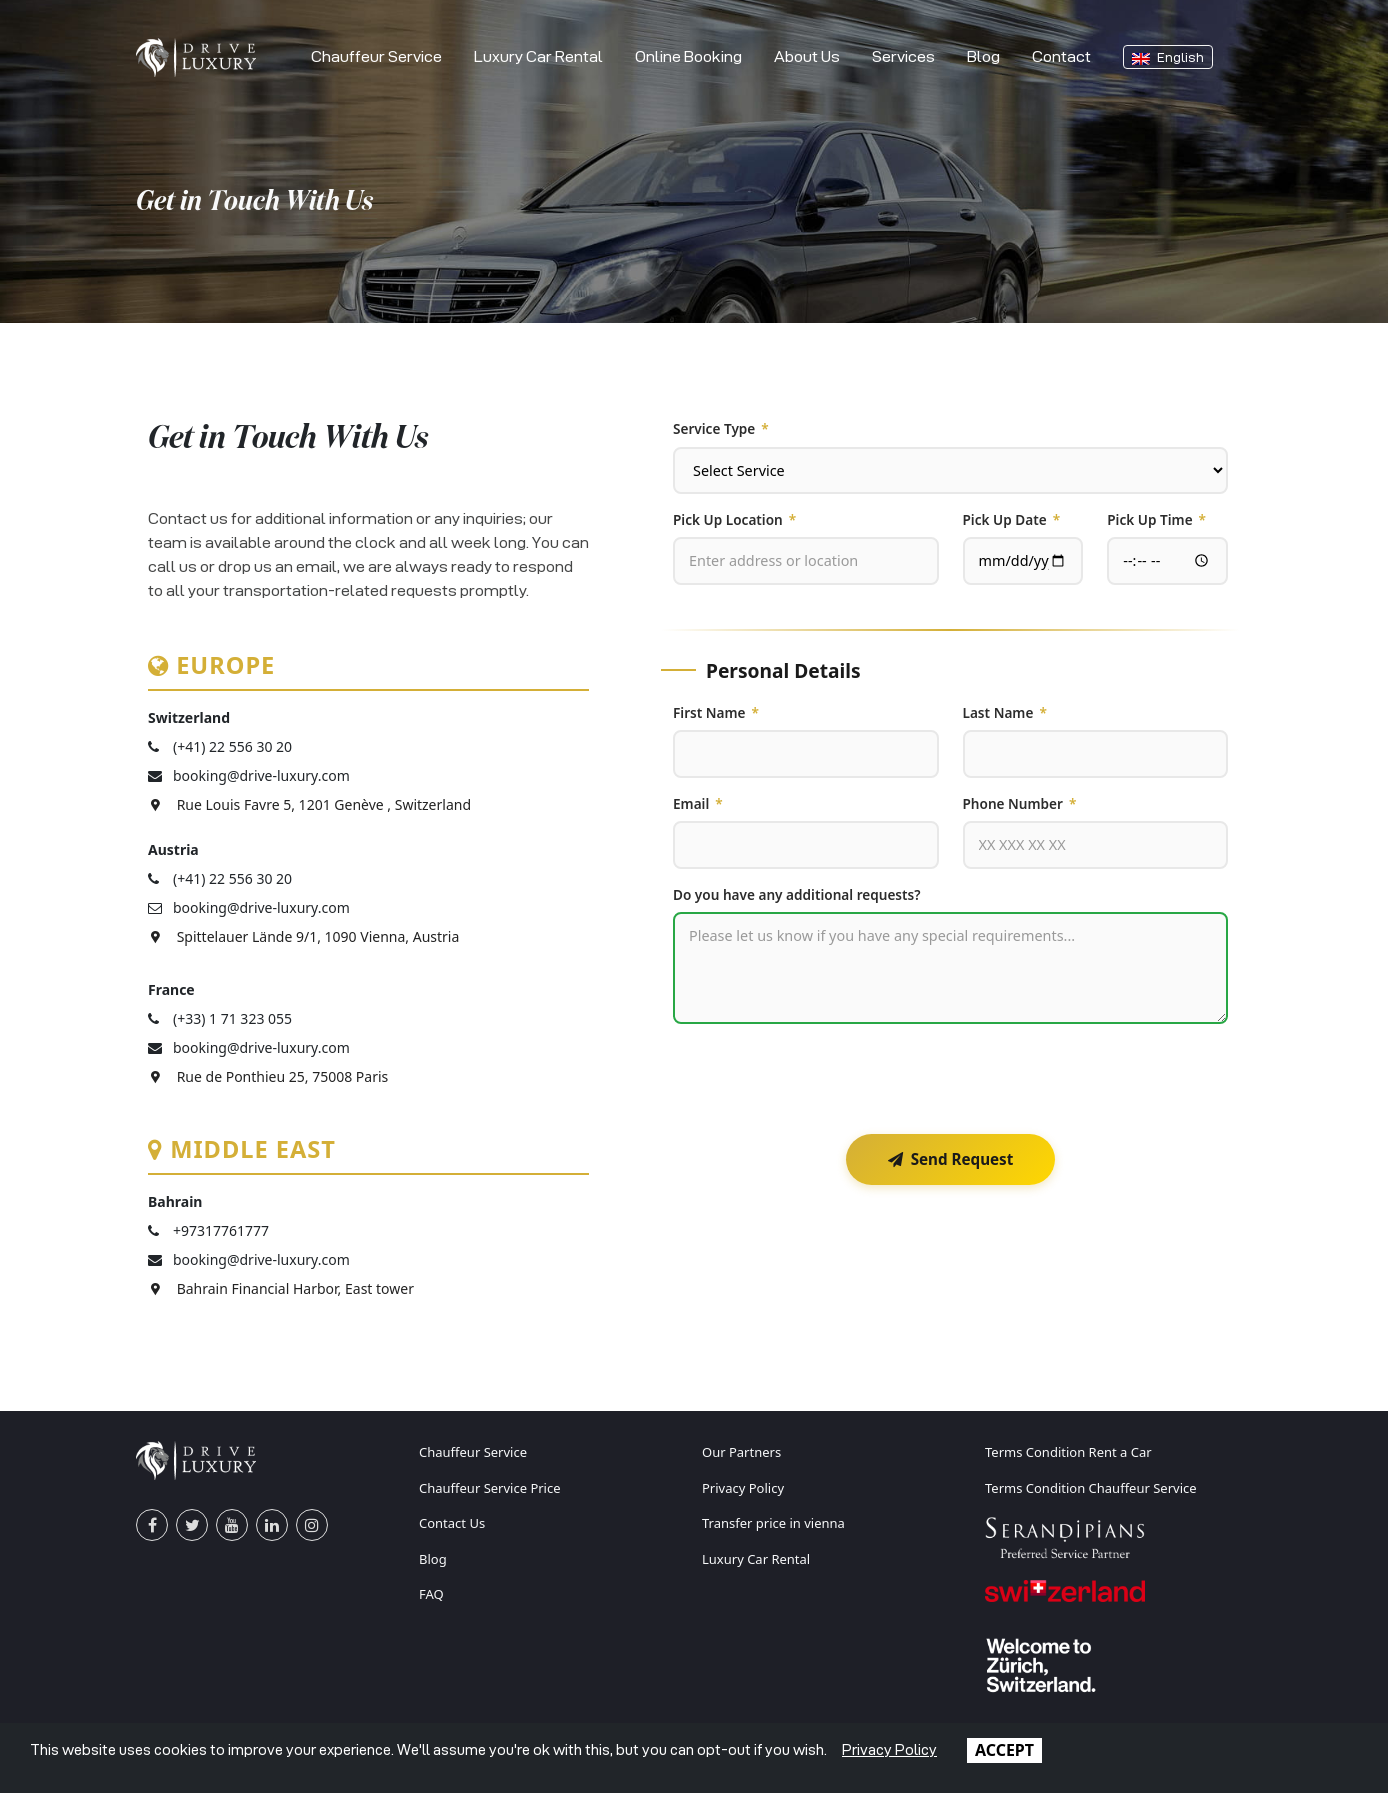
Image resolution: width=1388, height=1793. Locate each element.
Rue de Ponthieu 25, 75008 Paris (268, 1076)
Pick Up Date (1012, 520)
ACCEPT (1004, 1750)
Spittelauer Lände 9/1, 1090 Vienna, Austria (303, 936)
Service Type (721, 429)
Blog (983, 56)
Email (698, 804)
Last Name (1005, 713)
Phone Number (1020, 804)
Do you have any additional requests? (797, 894)
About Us (807, 56)
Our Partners (741, 1452)
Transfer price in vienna (773, 1523)
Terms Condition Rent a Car (1068, 1452)
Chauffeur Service (376, 56)
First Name (716, 713)
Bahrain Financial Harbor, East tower (281, 1288)
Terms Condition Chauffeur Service (1091, 1488)
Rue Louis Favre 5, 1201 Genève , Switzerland (309, 804)
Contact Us (452, 1523)
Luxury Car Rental (538, 56)
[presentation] (825, 1079)
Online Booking (688, 56)
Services (903, 56)
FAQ (431, 1594)
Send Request (951, 1159)
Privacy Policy (743, 1488)
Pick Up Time (1156, 520)
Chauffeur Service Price (490, 1488)
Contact (1061, 56)
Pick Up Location (734, 520)
